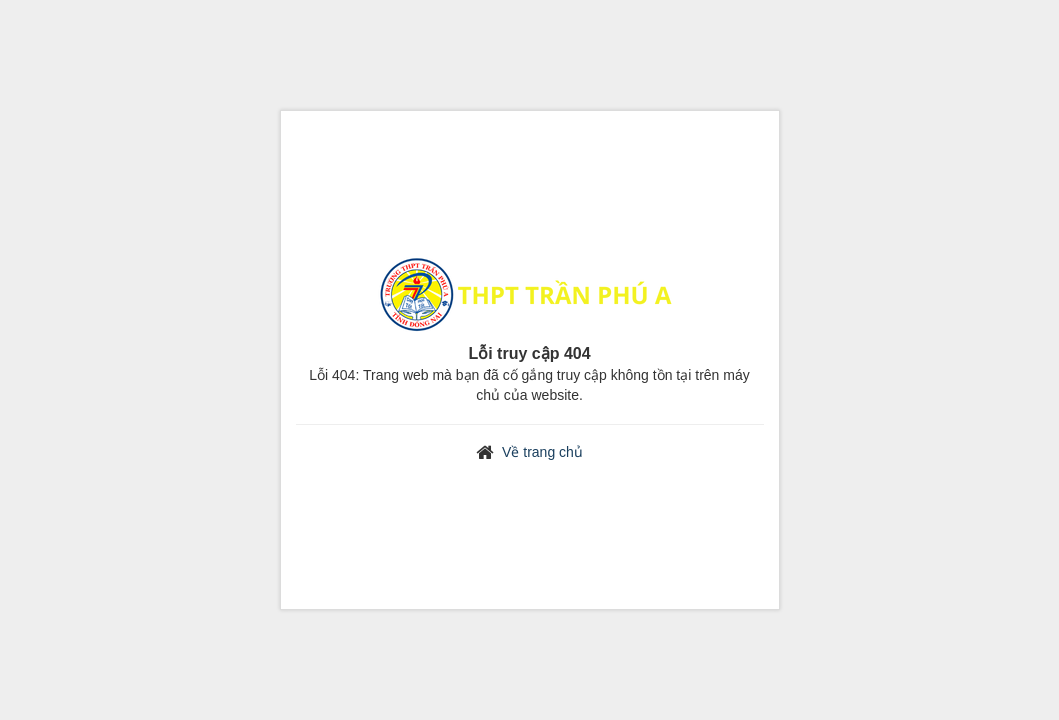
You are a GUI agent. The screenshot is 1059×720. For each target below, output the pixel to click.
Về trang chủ (542, 452)
